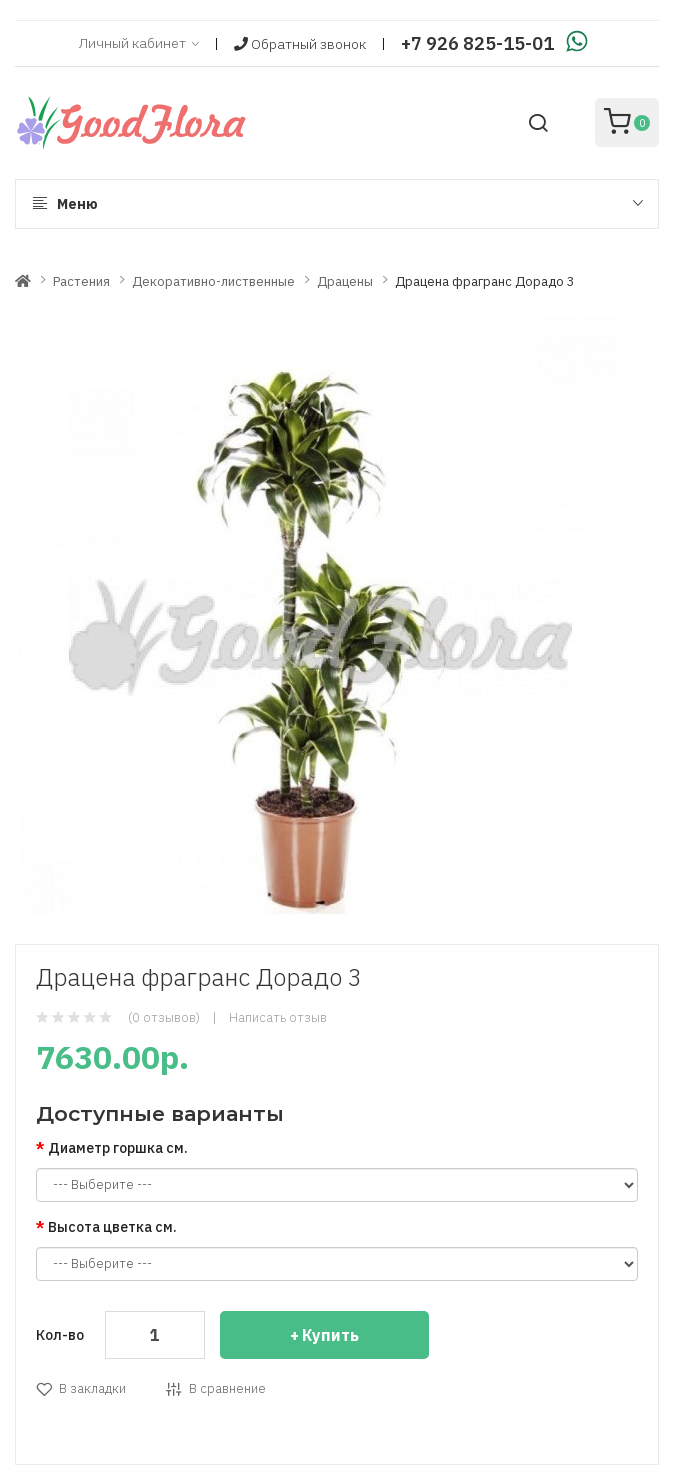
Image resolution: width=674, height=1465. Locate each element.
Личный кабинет (139, 44)
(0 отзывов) (164, 1017)
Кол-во (60, 1335)
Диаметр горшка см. (118, 1148)
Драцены (345, 281)
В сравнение (227, 1388)
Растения (81, 281)
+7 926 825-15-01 (477, 43)
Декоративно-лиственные (213, 281)
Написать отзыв (278, 1017)
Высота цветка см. (112, 1227)
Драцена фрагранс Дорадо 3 (485, 281)
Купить (330, 1335)
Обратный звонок (300, 44)
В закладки (92, 1388)
